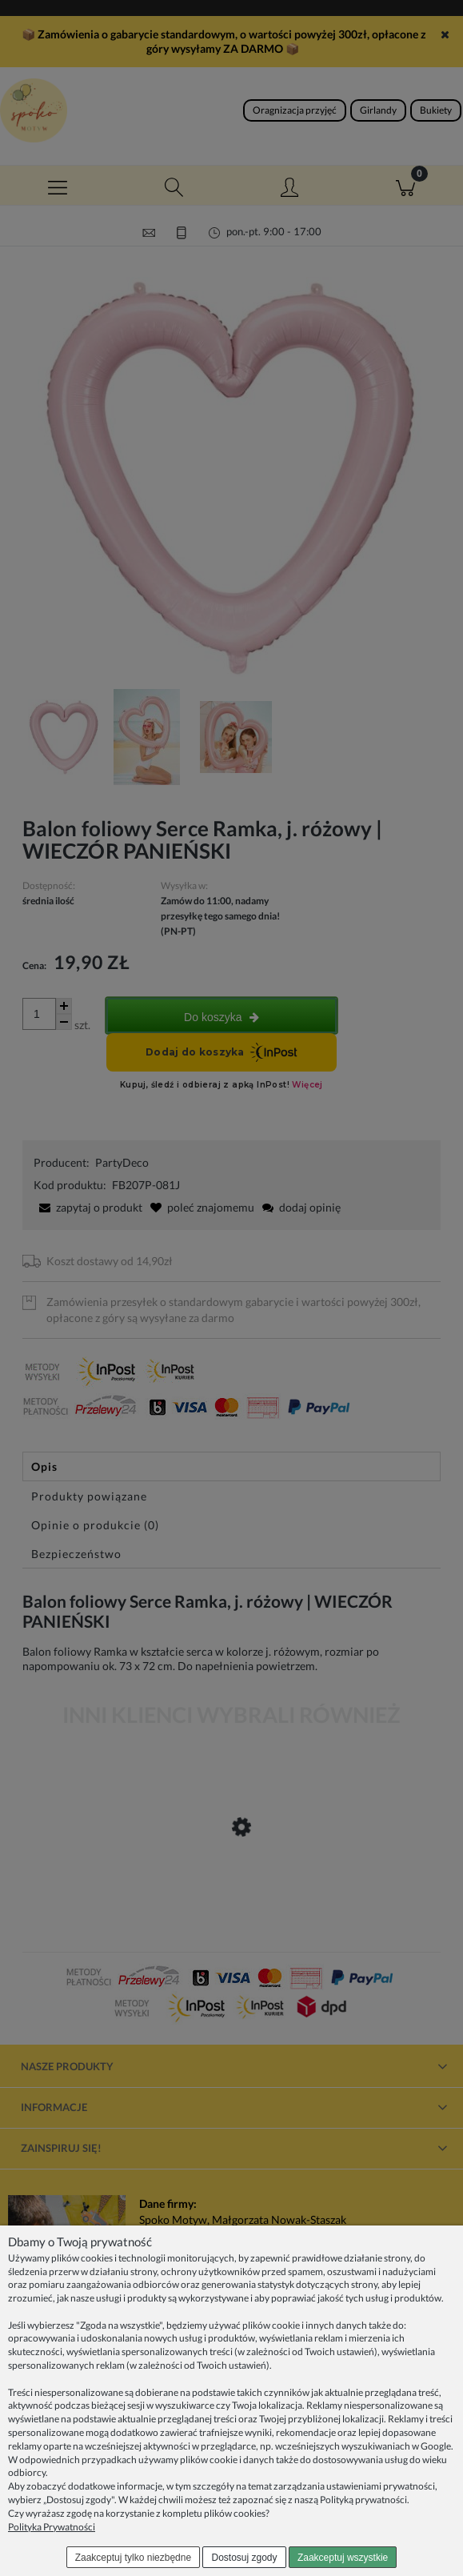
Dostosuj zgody (244, 2557)
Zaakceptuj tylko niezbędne (133, 2557)
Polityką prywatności (363, 2500)
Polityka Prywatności (51, 2527)
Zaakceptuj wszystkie (342, 2557)
